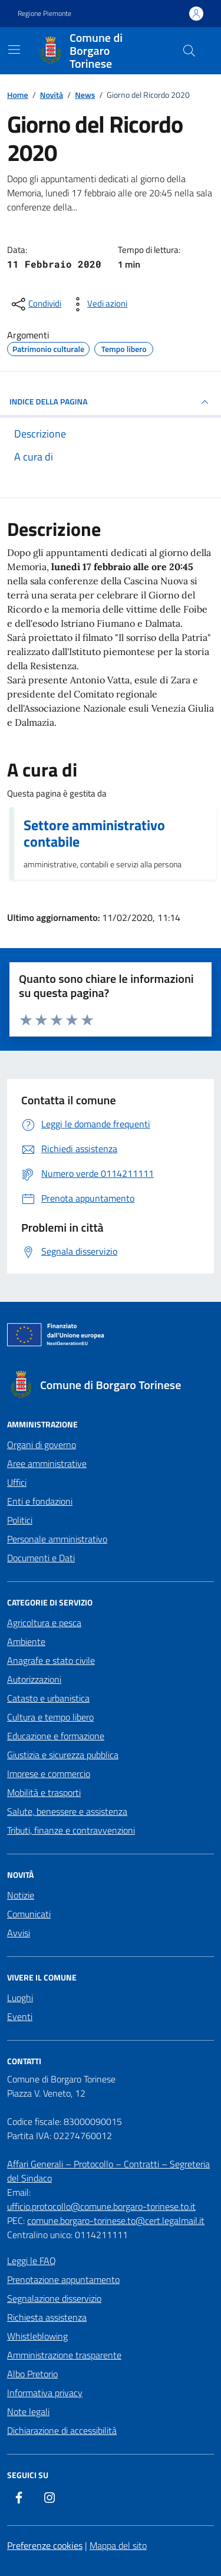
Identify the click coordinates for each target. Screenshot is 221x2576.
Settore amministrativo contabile (94, 833)
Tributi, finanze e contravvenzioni (71, 1830)
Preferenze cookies (45, 2545)
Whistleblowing (37, 2336)
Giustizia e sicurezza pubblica (62, 1755)
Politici (19, 1520)
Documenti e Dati (41, 1558)
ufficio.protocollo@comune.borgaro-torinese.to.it (101, 2206)
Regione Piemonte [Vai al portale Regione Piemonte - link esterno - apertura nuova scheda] (44, 13)
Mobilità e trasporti (44, 1792)
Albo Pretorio (32, 2374)
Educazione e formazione (55, 1736)
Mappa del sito (118, 2545)
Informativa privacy (45, 2393)
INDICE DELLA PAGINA (110, 402)
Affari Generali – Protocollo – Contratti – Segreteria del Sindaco (108, 2171)
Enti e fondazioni (39, 1501)
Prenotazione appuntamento (63, 2279)
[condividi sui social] (35, 304)
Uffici (17, 1482)
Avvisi (18, 1933)
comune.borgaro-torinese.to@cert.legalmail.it (115, 2220)
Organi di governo (41, 1444)
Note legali (28, 2411)
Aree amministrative (47, 1463)
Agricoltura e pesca (44, 1623)
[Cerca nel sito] (189, 51)
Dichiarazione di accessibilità (62, 2430)
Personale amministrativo (57, 1539)
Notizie (20, 1895)
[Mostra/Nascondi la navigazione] (14, 49)
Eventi (19, 2016)
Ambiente (26, 1641)
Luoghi (20, 1998)
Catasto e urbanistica (48, 1698)
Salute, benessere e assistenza (67, 1811)
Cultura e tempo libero (50, 1717)
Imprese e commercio (48, 1773)
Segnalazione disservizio (54, 2298)
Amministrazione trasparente (64, 2355)
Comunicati (29, 1914)
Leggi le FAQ (31, 2260)
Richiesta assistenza (47, 2317)
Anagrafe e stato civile (51, 1660)
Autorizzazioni (34, 1679)
